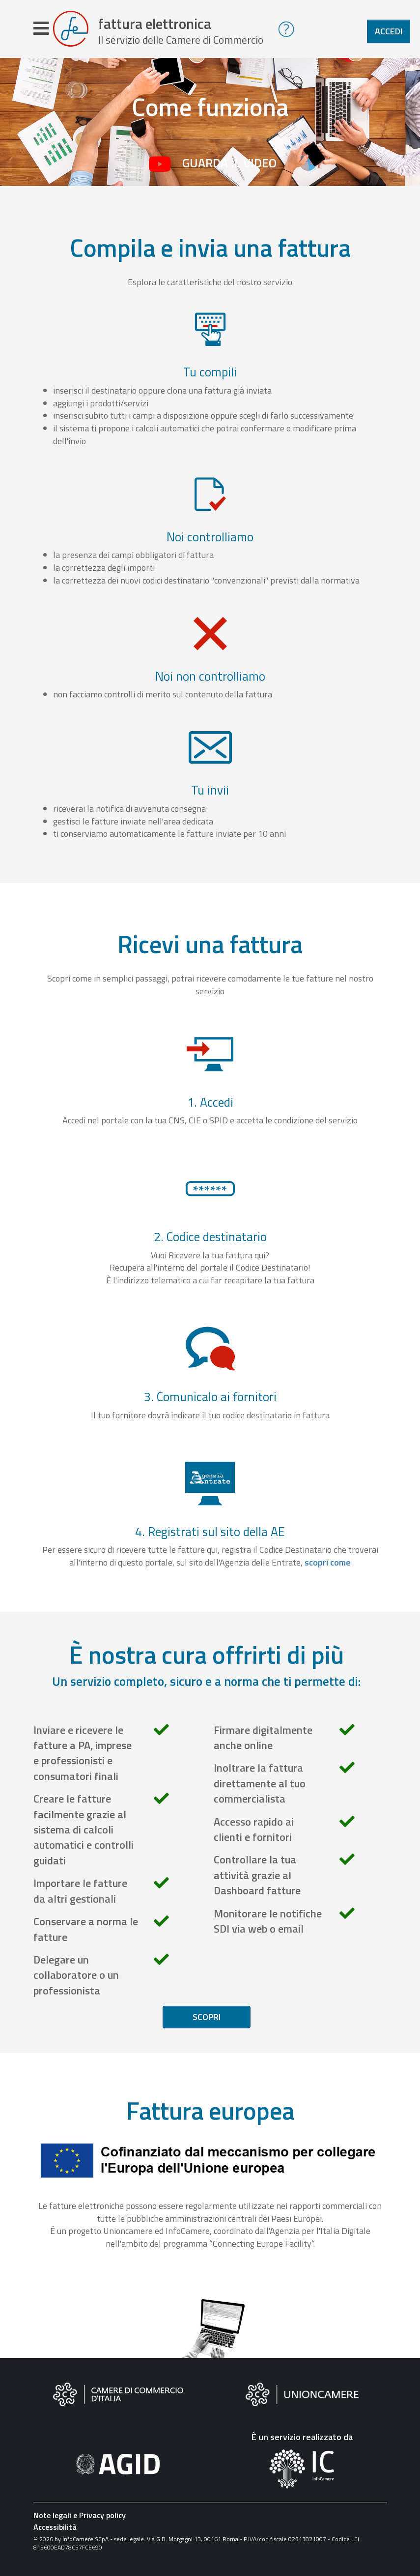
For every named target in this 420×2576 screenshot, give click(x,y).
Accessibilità (55, 2532)
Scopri (207, 2021)
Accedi (388, 31)
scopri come (328, 1567)
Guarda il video (229, 168)
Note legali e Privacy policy (79, 2520)
